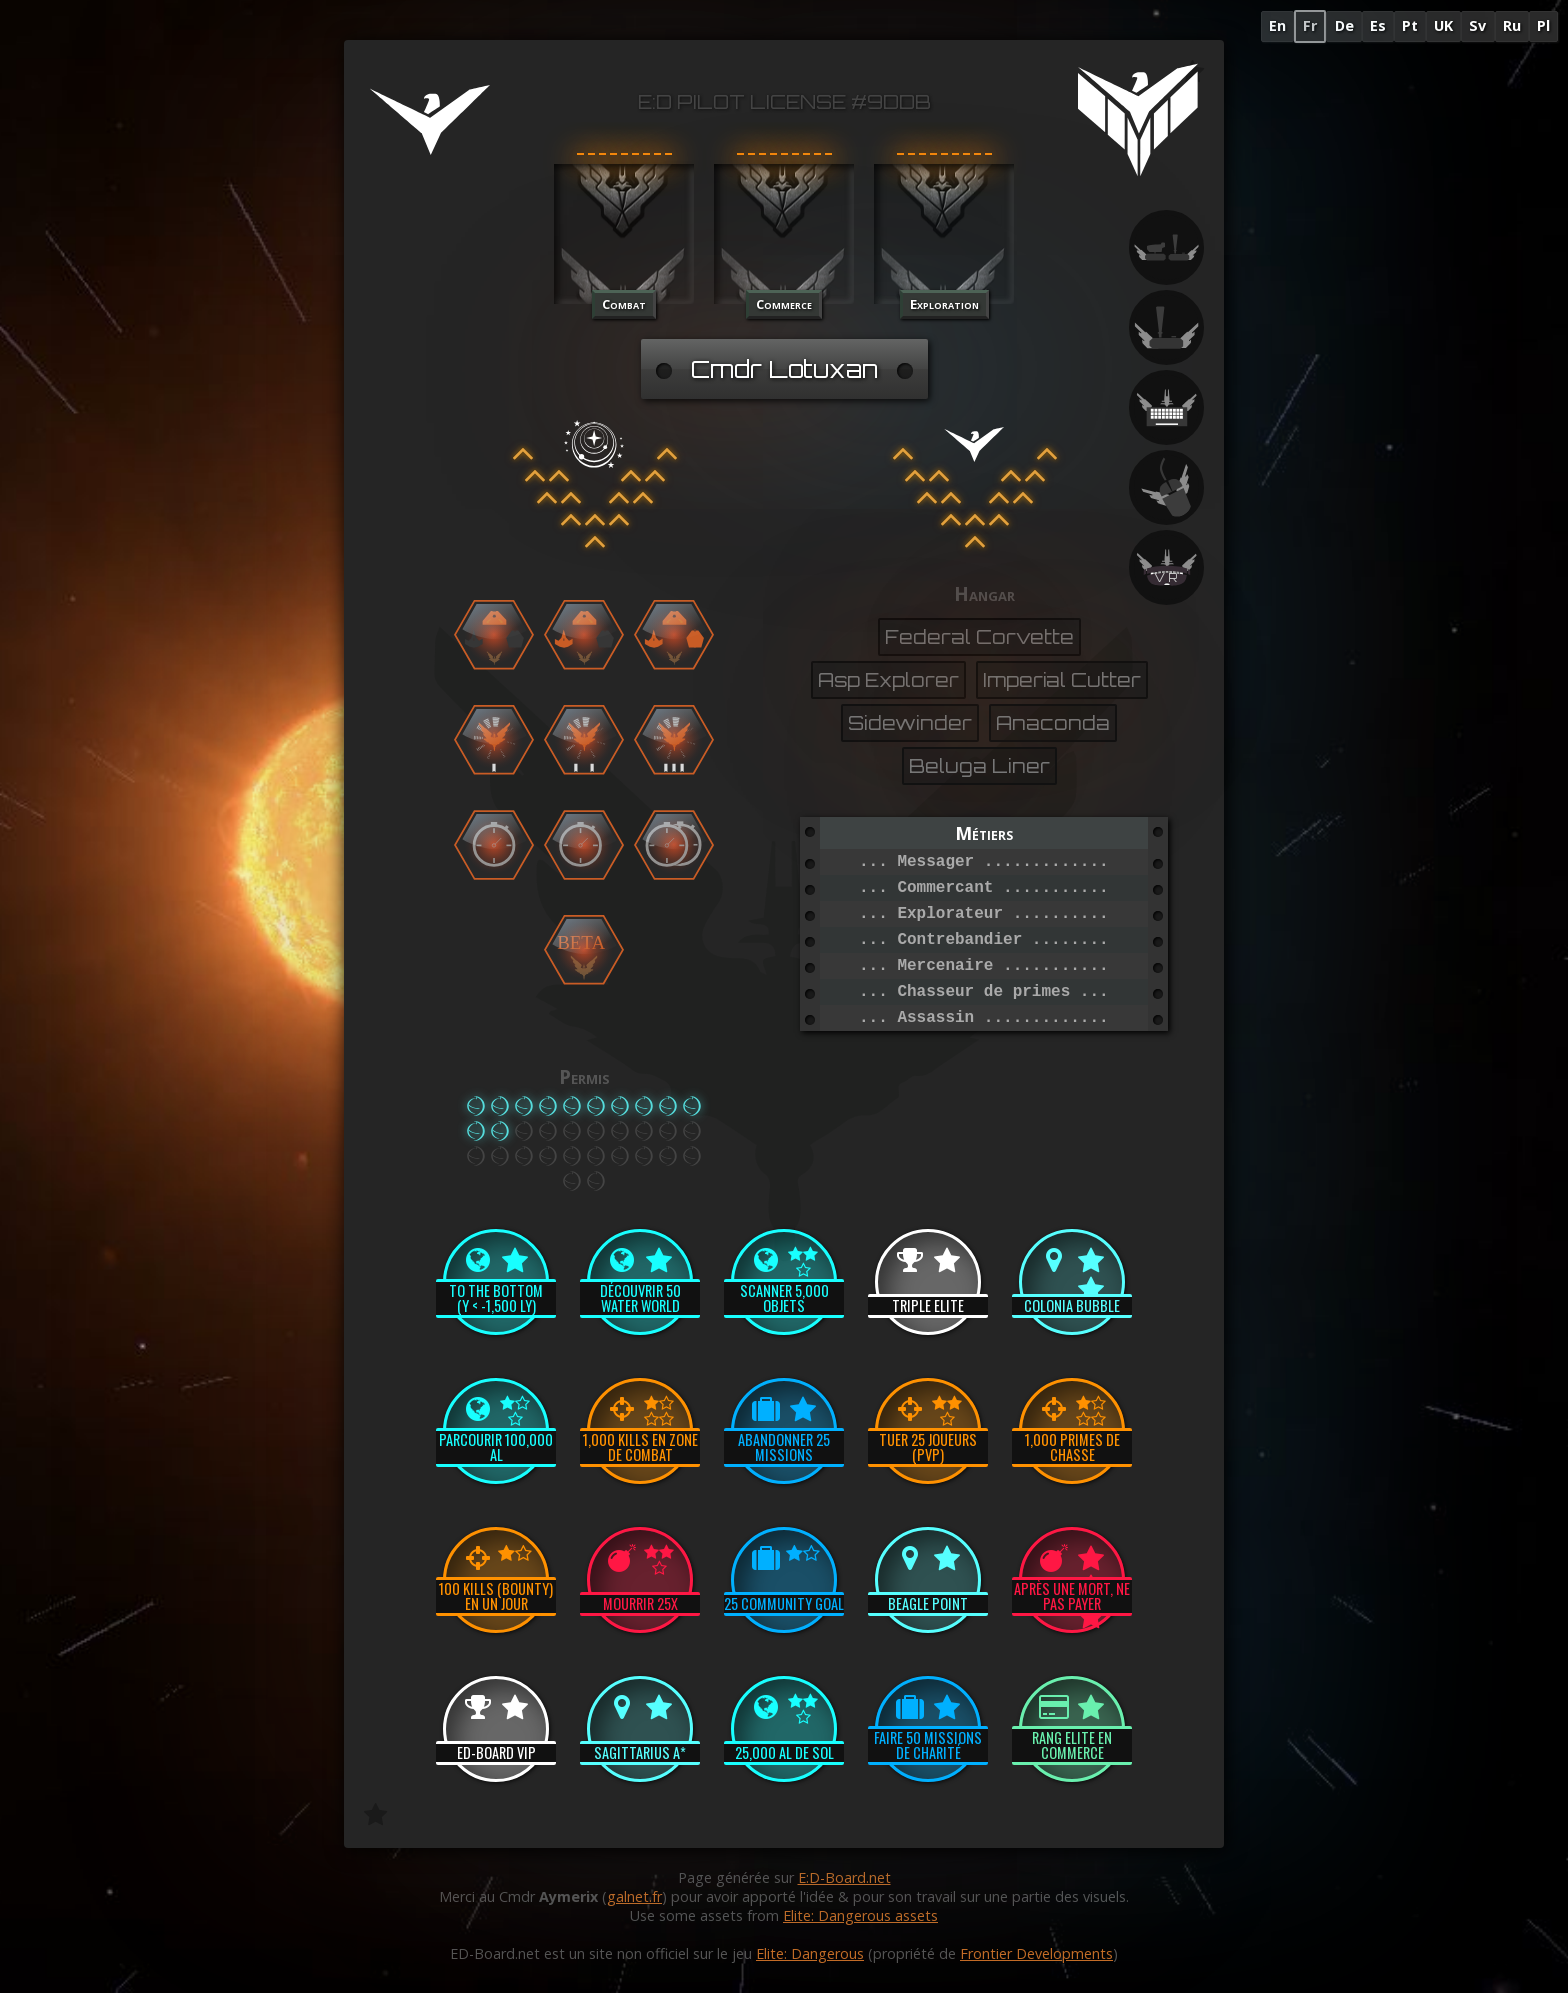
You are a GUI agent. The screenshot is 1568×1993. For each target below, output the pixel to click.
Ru (1512, 25)
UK (1443, 25)
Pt (1410, 25)
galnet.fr (634, 1896)
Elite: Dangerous (810, 1953)
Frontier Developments (1036, 1953)
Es (1378, 25)
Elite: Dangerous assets (860, 1915)
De (1344, 25)
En (1277, 25)
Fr (1310, 25)
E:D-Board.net (844, 1877)
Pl (1543, 25)
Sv (1477, 25)
